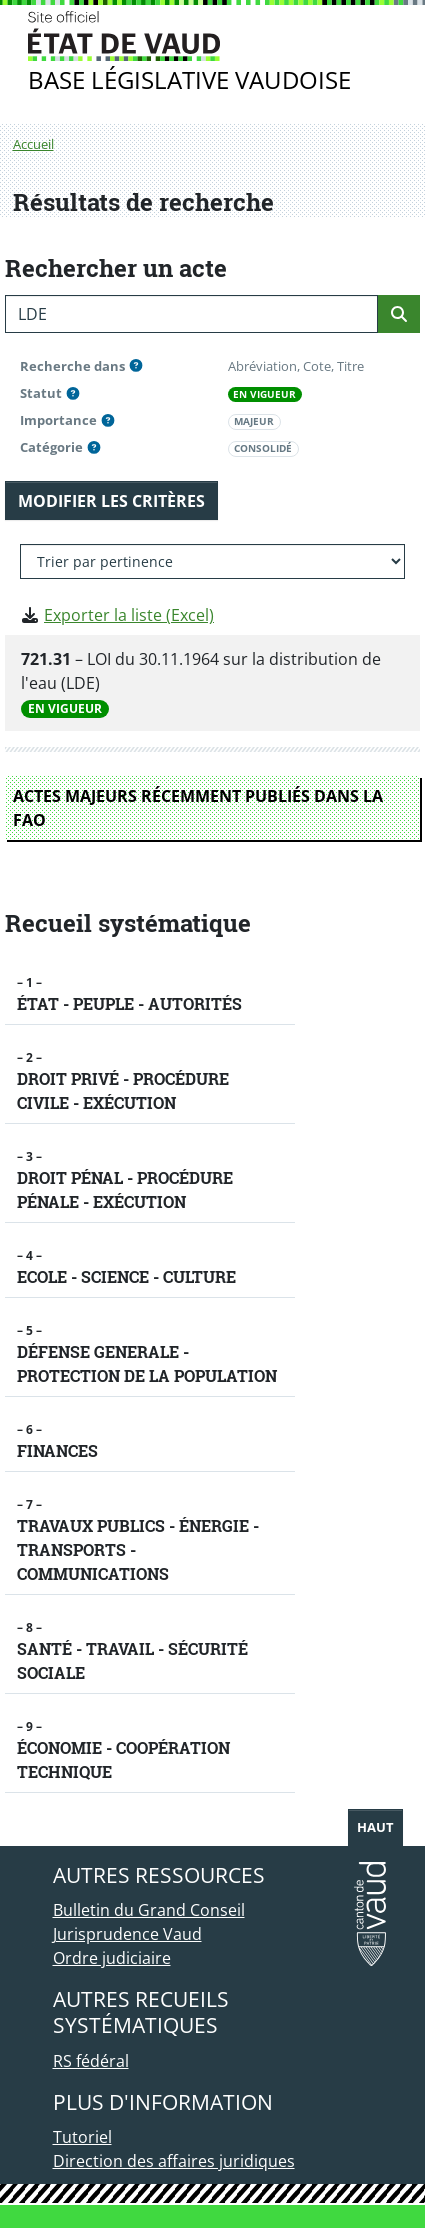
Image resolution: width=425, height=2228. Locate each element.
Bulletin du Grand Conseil (149, 1910)
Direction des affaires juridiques (174, 2161)
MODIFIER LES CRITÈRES (111, 501)
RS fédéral (91, 2061)
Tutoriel (82, 2137)
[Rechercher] (399, 314)
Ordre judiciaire (112, 1958)
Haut (375, 1827)
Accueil (33, 144)
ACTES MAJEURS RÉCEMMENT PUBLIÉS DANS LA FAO (198, 808)
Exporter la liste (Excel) (129, 615)
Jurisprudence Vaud (127, 1934)
